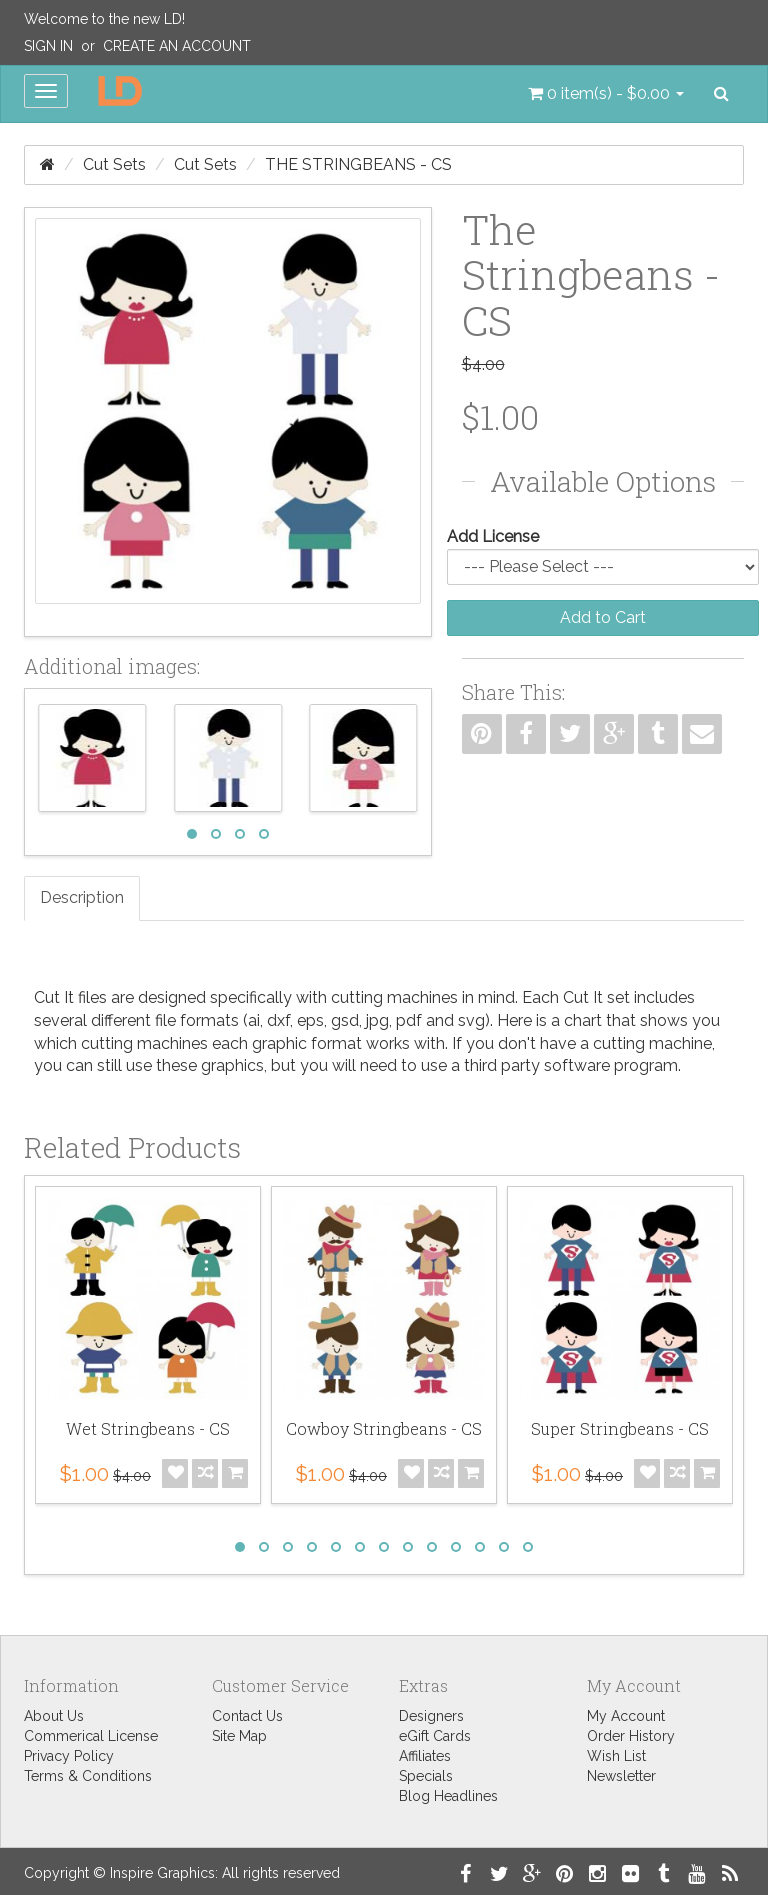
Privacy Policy (69, 1756)
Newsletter (621, 1776)
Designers (431, 1716)
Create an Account (177, 46)
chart (583, 1020)
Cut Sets (114, 164)
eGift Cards (435, 1736)
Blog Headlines (448, 1796)
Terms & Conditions (88, 1776)
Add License (493, 536)
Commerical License (91, 1736)
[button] (606, 94)
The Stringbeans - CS (358, 164)
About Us (54, 1716)
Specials (426, 1776)
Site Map (239, 1736)
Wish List (616, 1756)
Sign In (48, 46)
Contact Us (247, 1716)
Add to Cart (603, 617)
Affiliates (425, 1756)
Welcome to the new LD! (104, 19)
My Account (626, 1716)
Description (82, 897)
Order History (631, 1736)
